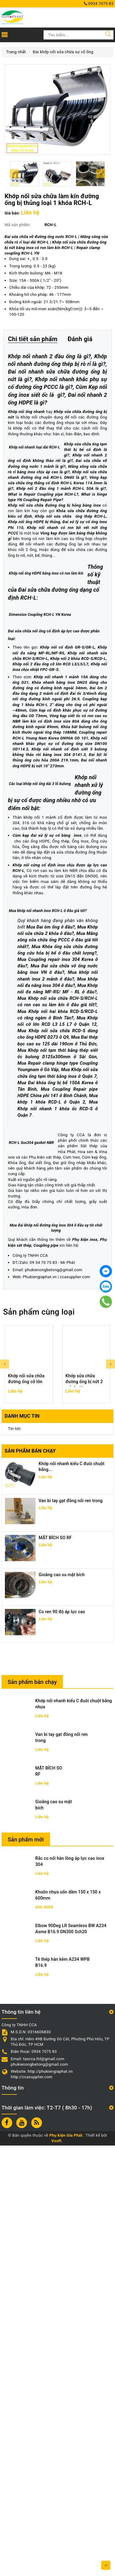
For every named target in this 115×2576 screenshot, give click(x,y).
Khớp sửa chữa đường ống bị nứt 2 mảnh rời (84, 1812)
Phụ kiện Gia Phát (65, 2566)
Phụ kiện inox (84, 1670)
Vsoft (57, 2571)
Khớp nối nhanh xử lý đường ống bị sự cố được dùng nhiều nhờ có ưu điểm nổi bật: (56, 1080)
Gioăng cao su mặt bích (62, 2005)
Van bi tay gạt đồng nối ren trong (70, 1931)
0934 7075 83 (98, 3)
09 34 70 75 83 (43, 1693)
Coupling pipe (45, 1675)
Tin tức (14, 1859)
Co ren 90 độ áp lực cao (62, 2042)
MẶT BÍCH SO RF (55, 1968)
